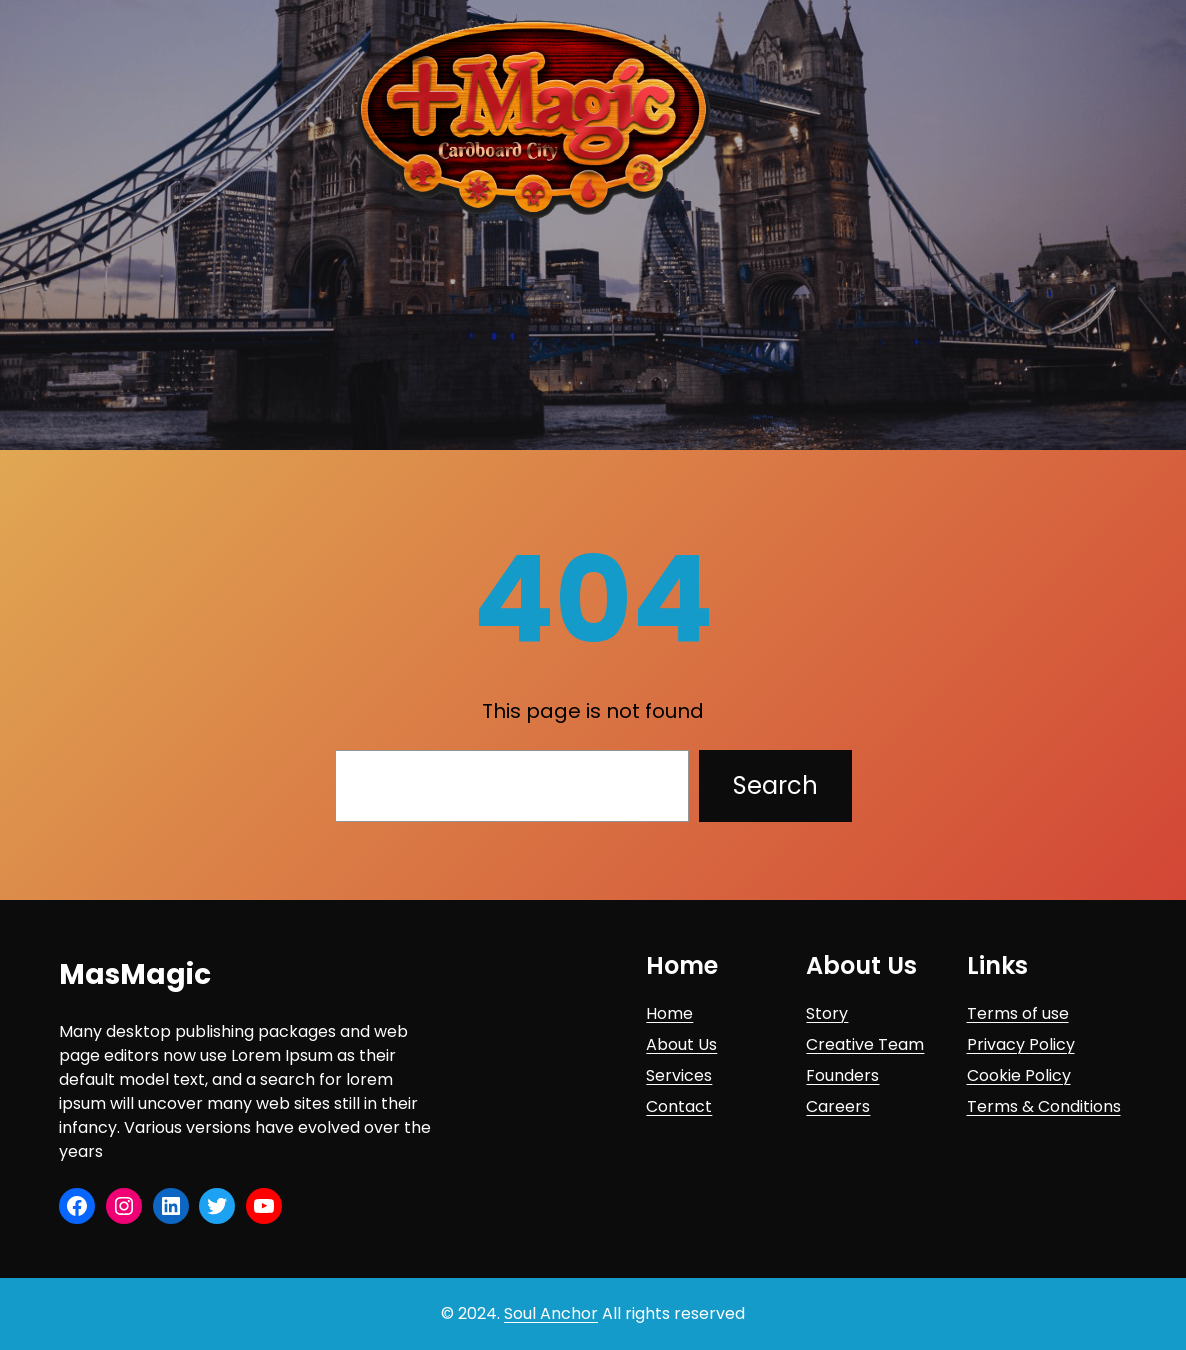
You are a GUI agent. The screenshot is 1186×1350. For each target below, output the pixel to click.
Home (669, 1013)
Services (679, 1075)
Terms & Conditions (1044, 1106)
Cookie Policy (1019, 1075)
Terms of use (1018, 1013)
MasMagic (135, 974)
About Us (681, 1044)
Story (827, 1013)
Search (775, 785)
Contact (679, 1106)
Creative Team (865, 1044)
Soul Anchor (551, 1313)
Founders (842, 1075)
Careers (838, 1106)
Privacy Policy (1021, 1044)
